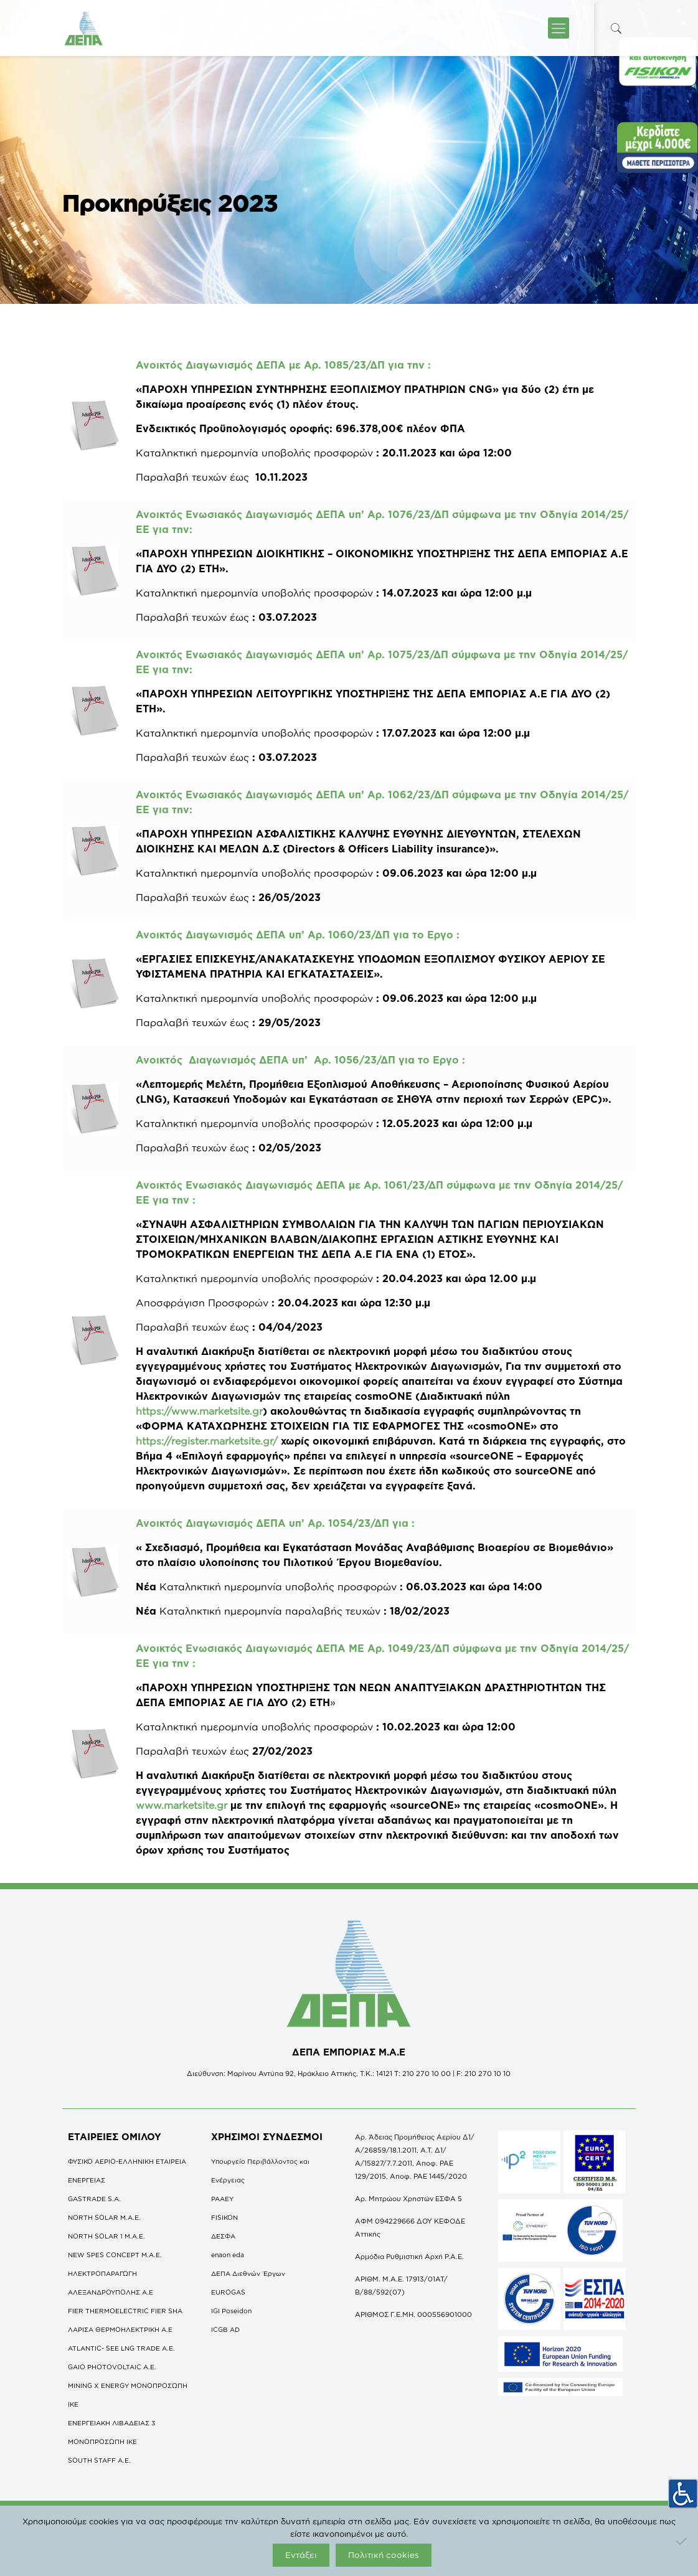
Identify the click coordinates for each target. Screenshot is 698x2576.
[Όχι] (682, 2541)
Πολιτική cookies (383, 2554)
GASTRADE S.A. (94, 2198)
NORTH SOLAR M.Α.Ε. (104, 2217)
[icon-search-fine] (616, 28)
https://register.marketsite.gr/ (207, 1440)
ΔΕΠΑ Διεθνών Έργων (248, 2273)
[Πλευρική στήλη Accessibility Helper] (683, 2489)
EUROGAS (228, 2292)
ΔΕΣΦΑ (223, 2236)
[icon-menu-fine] (558, 28)
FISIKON (224, 2217)
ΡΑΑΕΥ (222, 2198)
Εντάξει (301, 2554)
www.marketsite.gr (181, 1805)
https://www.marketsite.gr (199, 1411)
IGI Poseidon (231, 2310)
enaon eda (227, 2254)
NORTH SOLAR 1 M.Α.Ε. (106, 2236)
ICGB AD (225, 2329)
